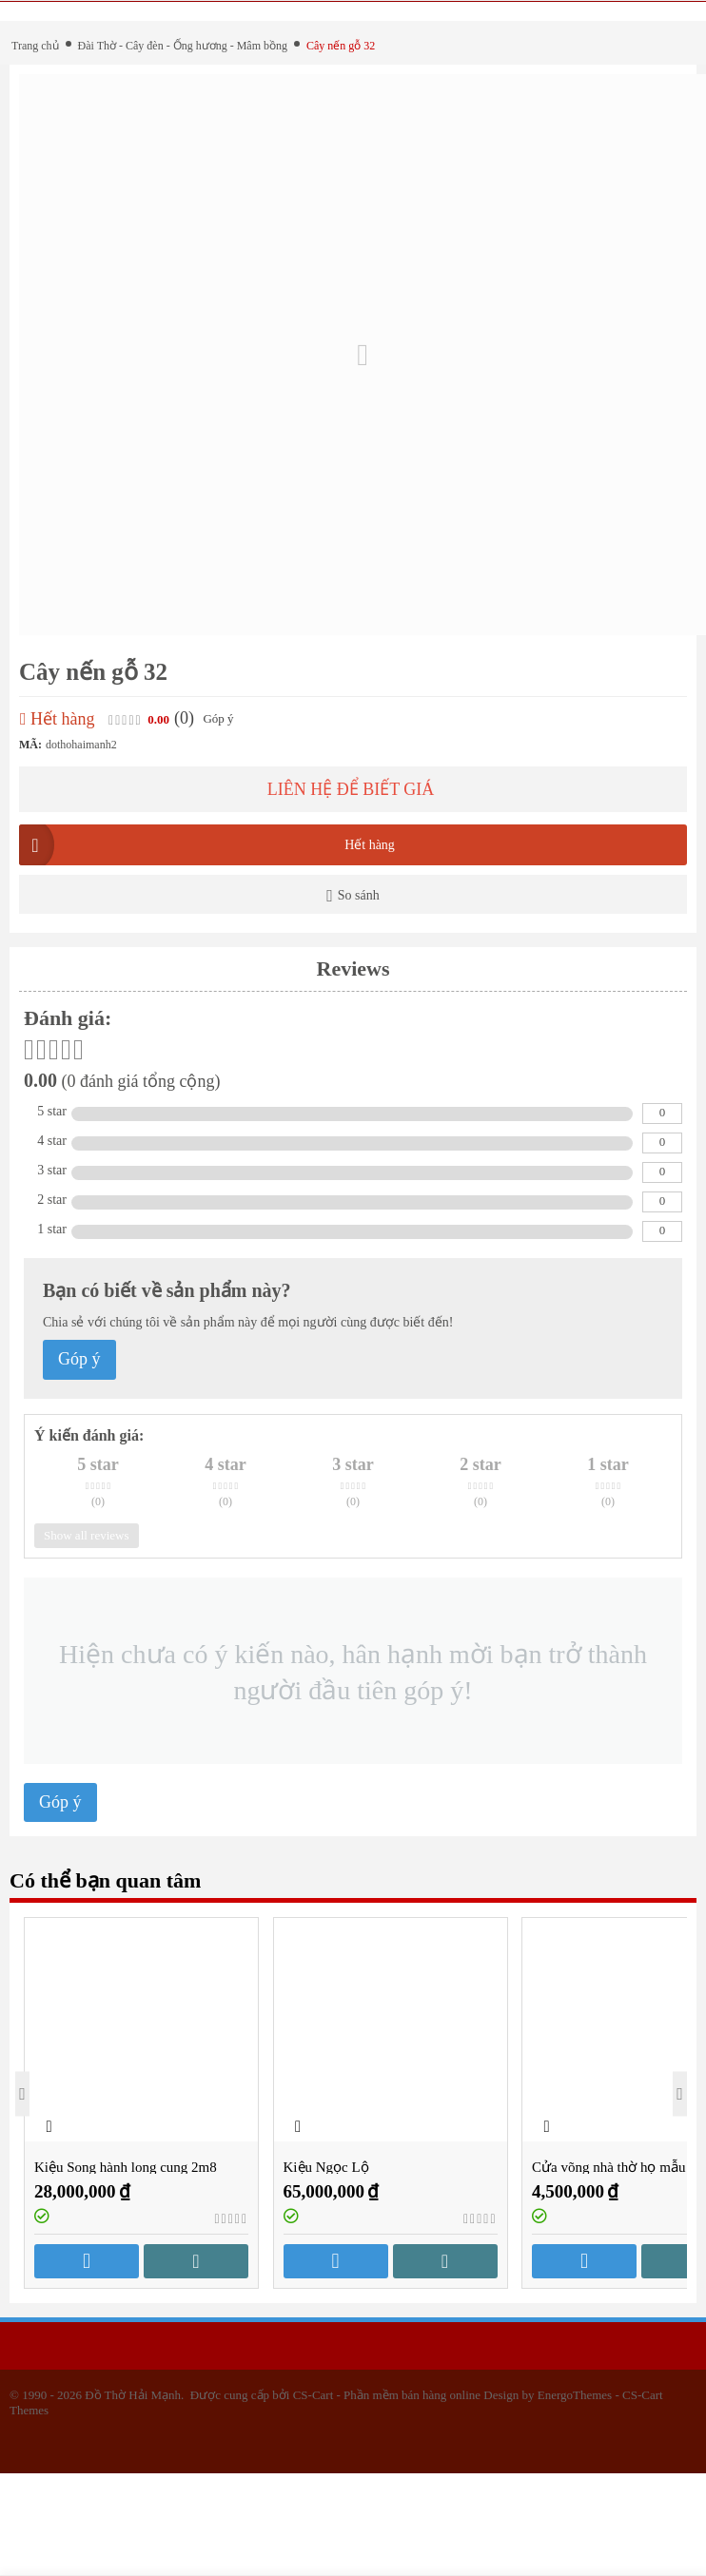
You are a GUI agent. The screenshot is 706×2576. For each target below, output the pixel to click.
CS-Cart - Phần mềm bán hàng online (386, 2395)
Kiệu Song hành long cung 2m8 (125, 2167)
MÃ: (30, 744)
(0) (184, 717)
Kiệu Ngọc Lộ (326, 2167)
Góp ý (218, 718)
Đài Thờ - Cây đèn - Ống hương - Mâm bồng (182, 45)
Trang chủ (35, 45)
